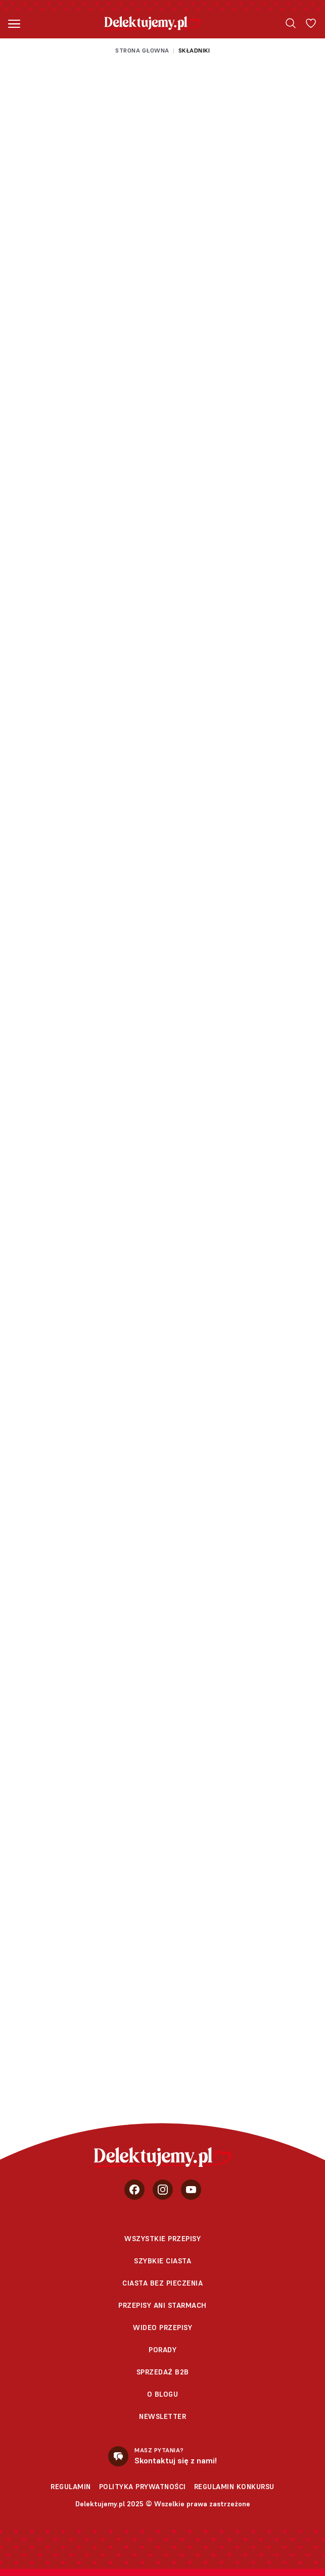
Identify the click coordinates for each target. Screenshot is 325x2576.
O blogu (162, 2394)
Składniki (194, 50)
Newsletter (162, 2416)
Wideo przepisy (162, 2327)
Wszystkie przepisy (162, 2238)
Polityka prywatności (142, 2487)
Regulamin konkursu (234, 2487)
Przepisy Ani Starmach (162, 2305)
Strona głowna (142, 50)
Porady (162, 2349)
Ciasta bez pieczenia (162, 2283)
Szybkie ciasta (162, 2260)
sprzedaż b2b (162, 2371)
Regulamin (71, 2487)
